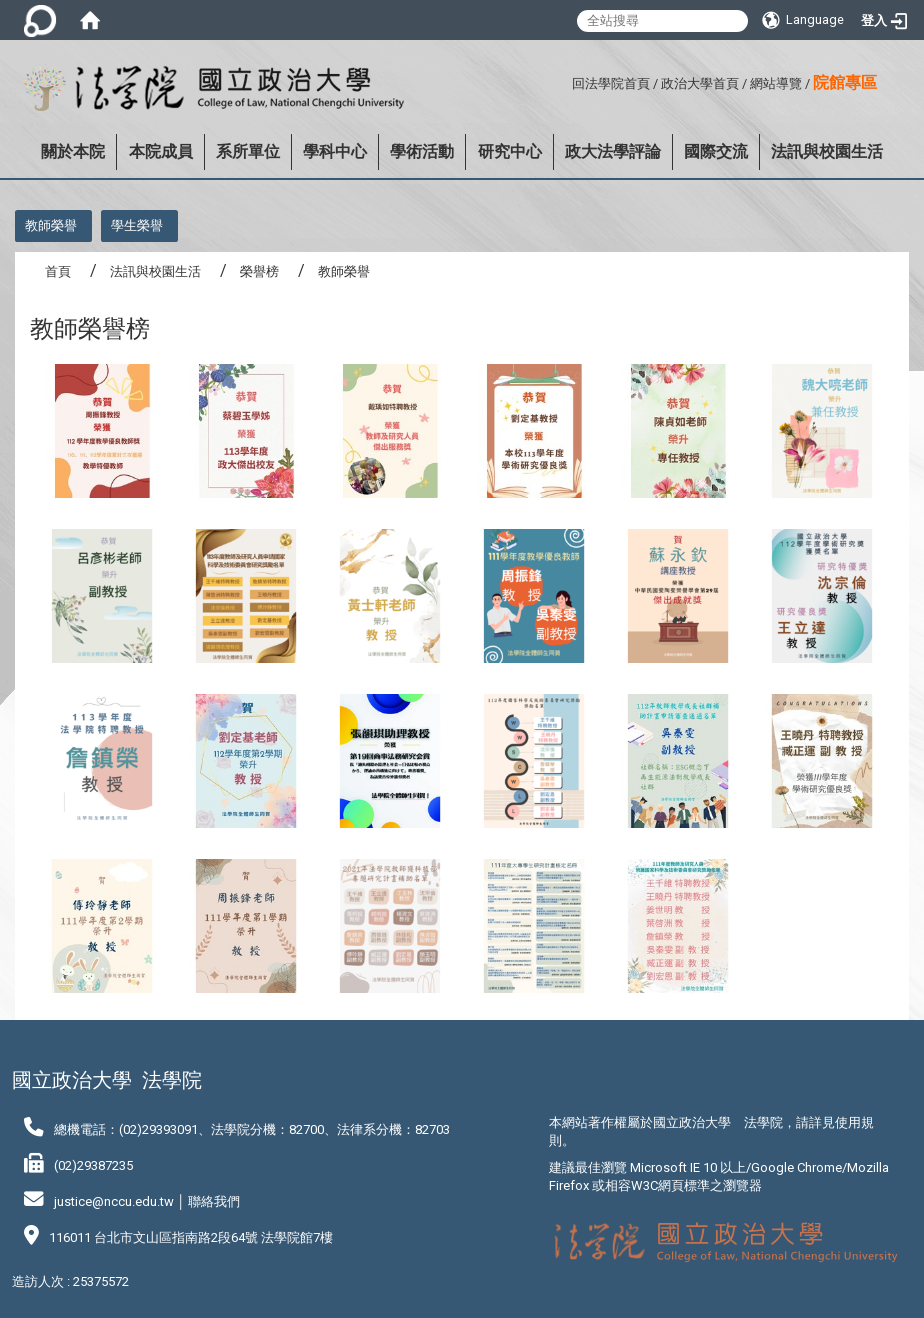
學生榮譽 (137, 225)
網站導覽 (776, 83)
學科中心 (335, 151)
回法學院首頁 (611, 83)
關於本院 (73, 151)
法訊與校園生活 (827, 151)
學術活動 (422, 151)
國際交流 (716, 151)
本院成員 (161, 151)
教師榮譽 (51, 225)
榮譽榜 (259, 271)
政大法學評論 (613, 151)
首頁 (58, 271)
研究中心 (510, 151)
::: (564, 80)
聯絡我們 (214, 1201)
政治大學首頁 (700, 83)
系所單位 (248, 151)
